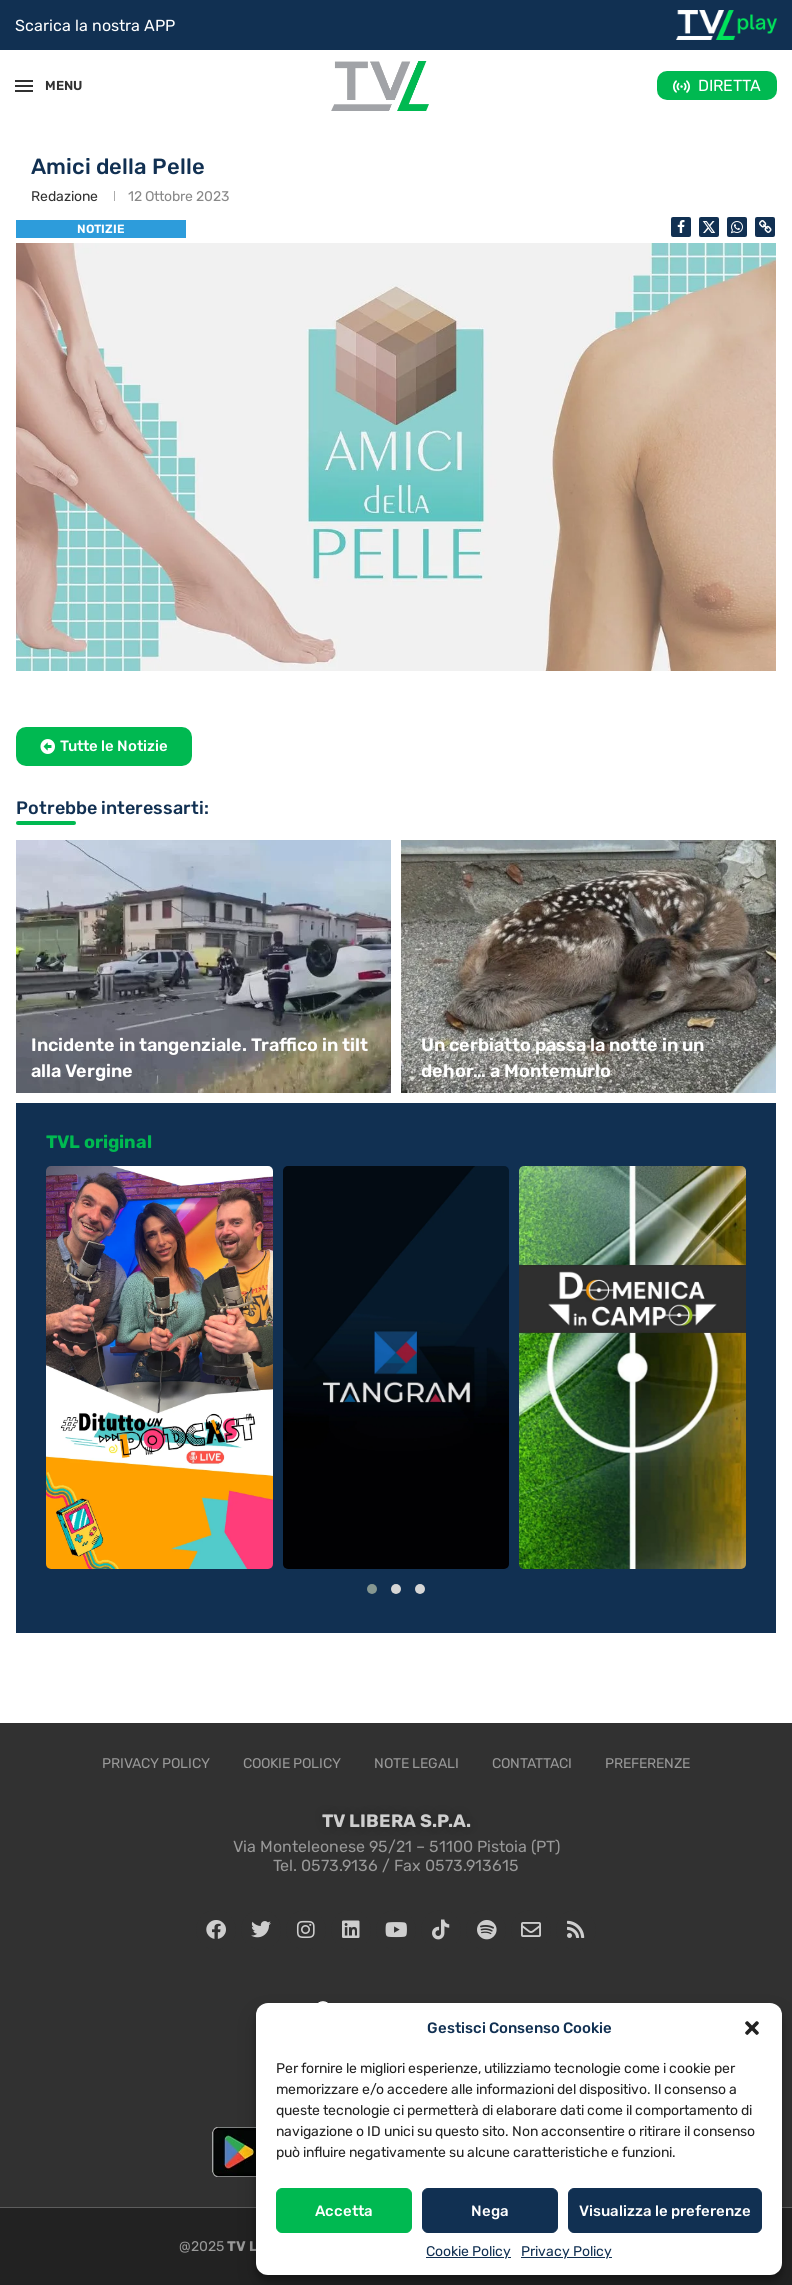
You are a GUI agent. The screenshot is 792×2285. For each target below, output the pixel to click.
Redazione (64, 196)
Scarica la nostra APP (95, 25)
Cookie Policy (468, 2251)
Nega (490, 2211)
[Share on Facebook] (681, 227)
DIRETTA (729, 85)
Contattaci (532, 1763)
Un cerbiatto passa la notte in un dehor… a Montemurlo (562, 1057)
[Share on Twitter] (709, 227)
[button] (752, 2028)
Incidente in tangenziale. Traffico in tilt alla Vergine (199, 1057)
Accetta (344, 2211)
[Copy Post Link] (765, 227)
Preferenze (647, 1763)
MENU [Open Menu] (54, 85)
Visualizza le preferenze (665, 2211)
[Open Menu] (24, 86)
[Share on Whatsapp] (737, 227)
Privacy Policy (566, 2251)
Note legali (416, 1763)
